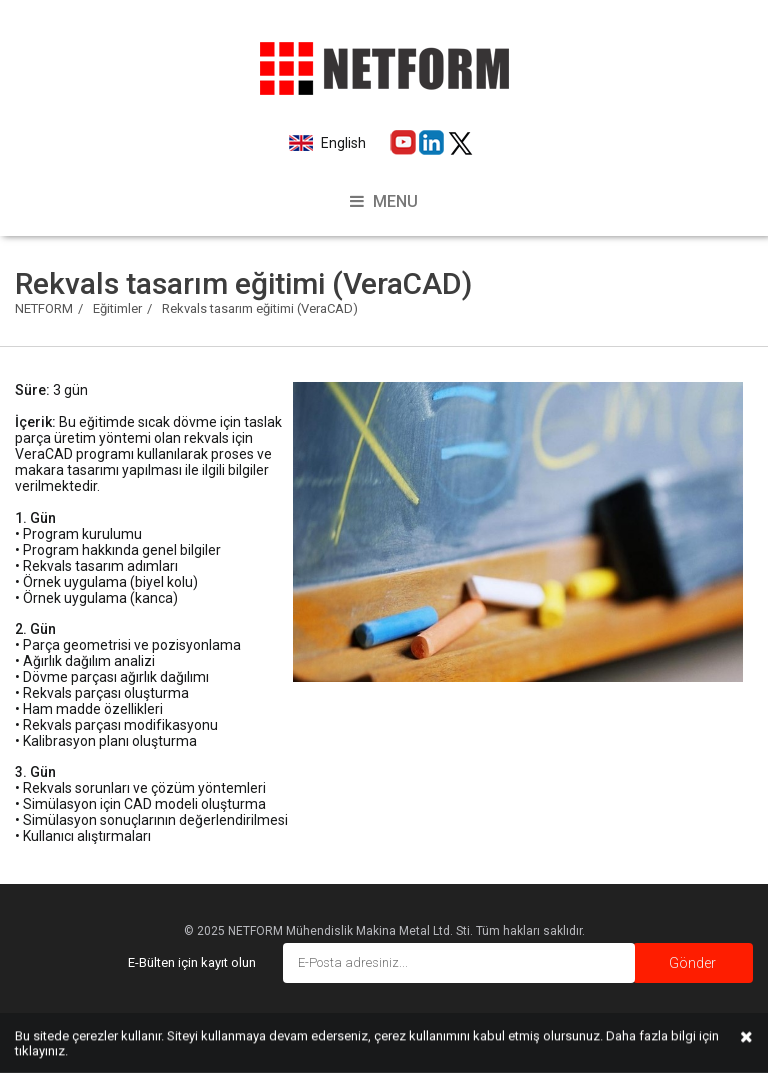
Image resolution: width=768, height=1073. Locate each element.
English (342, 143)
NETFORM (44, 308)
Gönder (692, 963)
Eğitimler (117, 308)
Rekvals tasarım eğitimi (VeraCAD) (260, 308)
